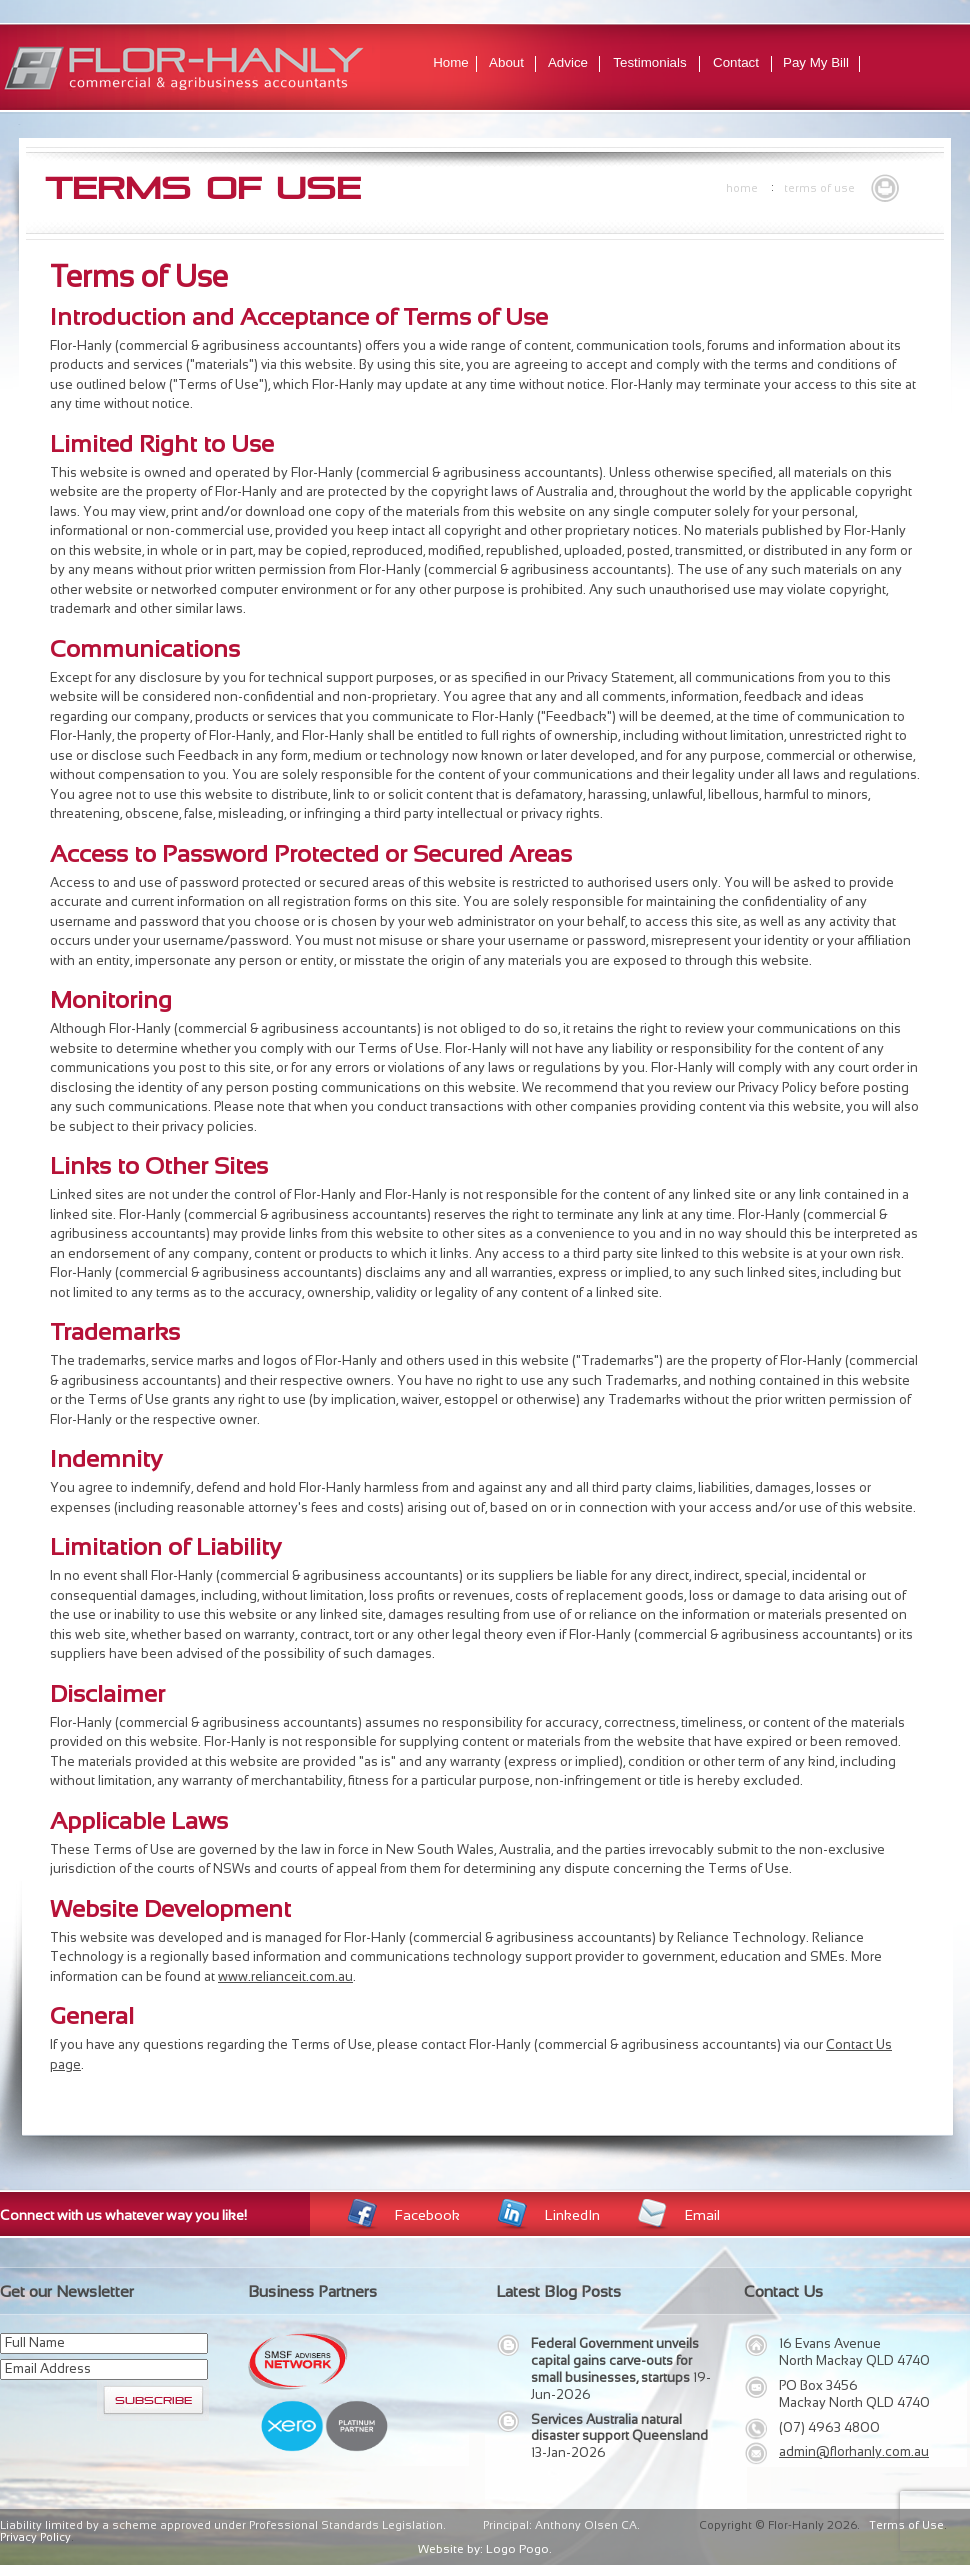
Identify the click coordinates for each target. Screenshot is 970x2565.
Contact (736, 62)
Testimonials (649, 62)
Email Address (48, 2368)
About (506, 62)
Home (451, 62)
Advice (568, 62)
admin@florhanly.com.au (854, 2451)
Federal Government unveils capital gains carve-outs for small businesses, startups (615, 2360)
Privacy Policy (35, 2537)
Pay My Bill (816, 62)
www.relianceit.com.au (285, 1976)
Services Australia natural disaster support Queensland (619, 2428)
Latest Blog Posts (558, 2291)
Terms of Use (819, 188)
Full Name (35, 2342)
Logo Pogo (517, 2549)
